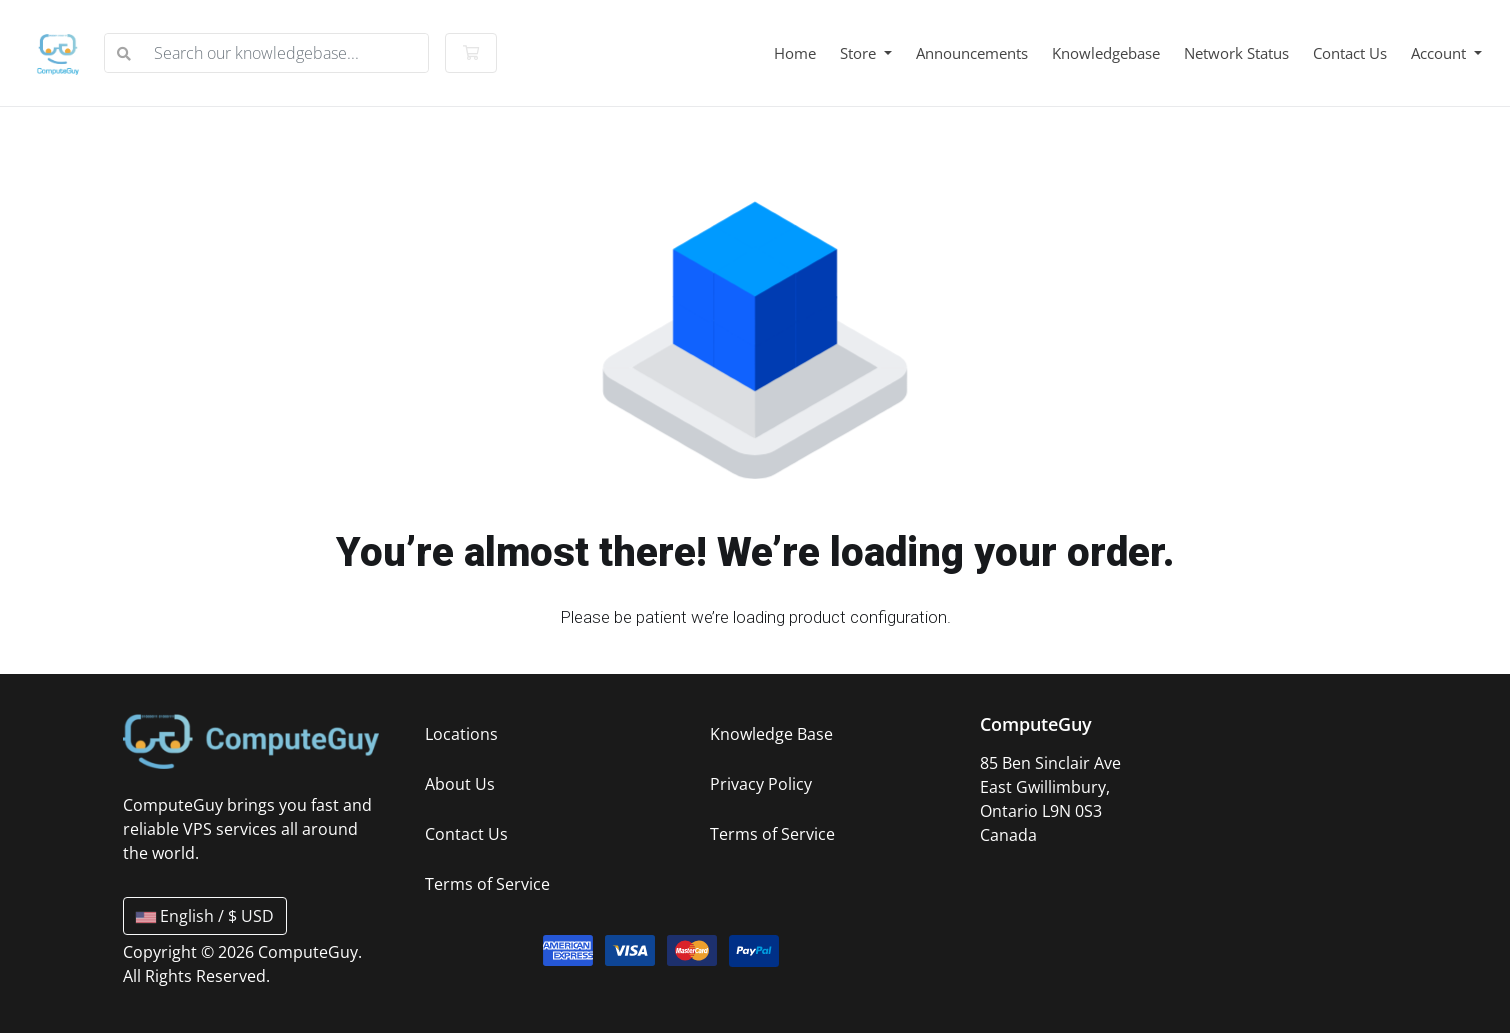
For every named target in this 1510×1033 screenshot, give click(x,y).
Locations (461, 734)
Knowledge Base (771, 734)
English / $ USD (205, 916)
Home (795, 53)
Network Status (1236, 53)
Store (860, 53)
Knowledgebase (1106, 53)
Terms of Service (487, 884)
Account (1440, 53)
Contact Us (1350, 53)
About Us (460, 784)
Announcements (972, 53)
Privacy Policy (761, 784)
